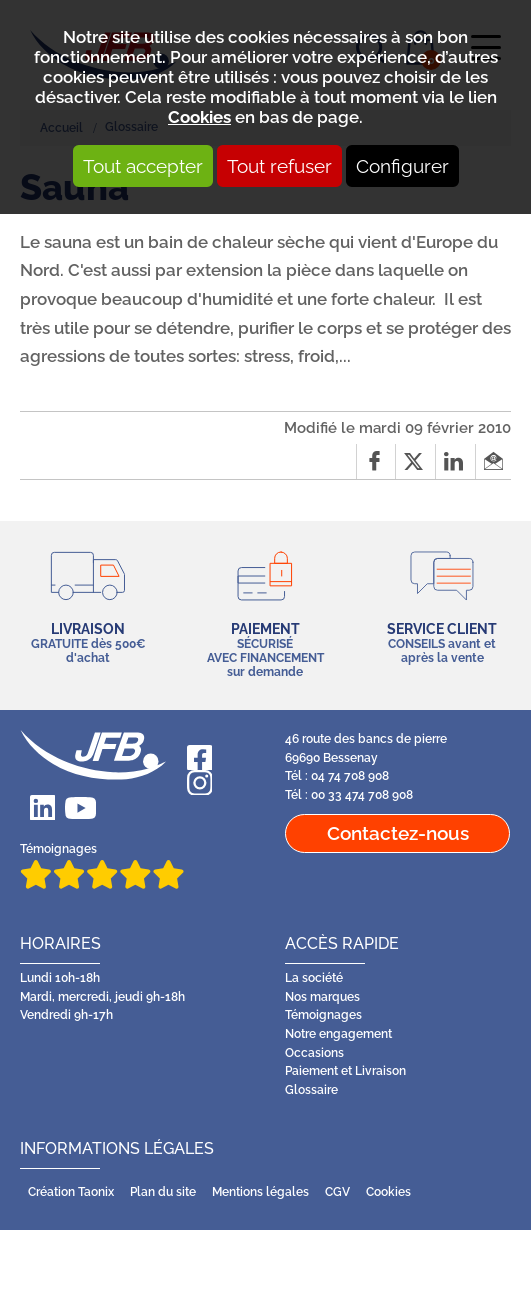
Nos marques (322, 997)
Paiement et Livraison (345, 1071)
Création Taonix (71, 1192)
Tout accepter (143, 166)
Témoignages (102, 865)
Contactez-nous (398, 833)
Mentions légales (260, 1192)
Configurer (402, 166)
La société (314, 978)
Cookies (199, 117)
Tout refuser (279, 166)
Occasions (314, 1053)
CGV (337, 1192)
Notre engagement (338, 1034)
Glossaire (311, 1090)
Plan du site (163, 1192)
